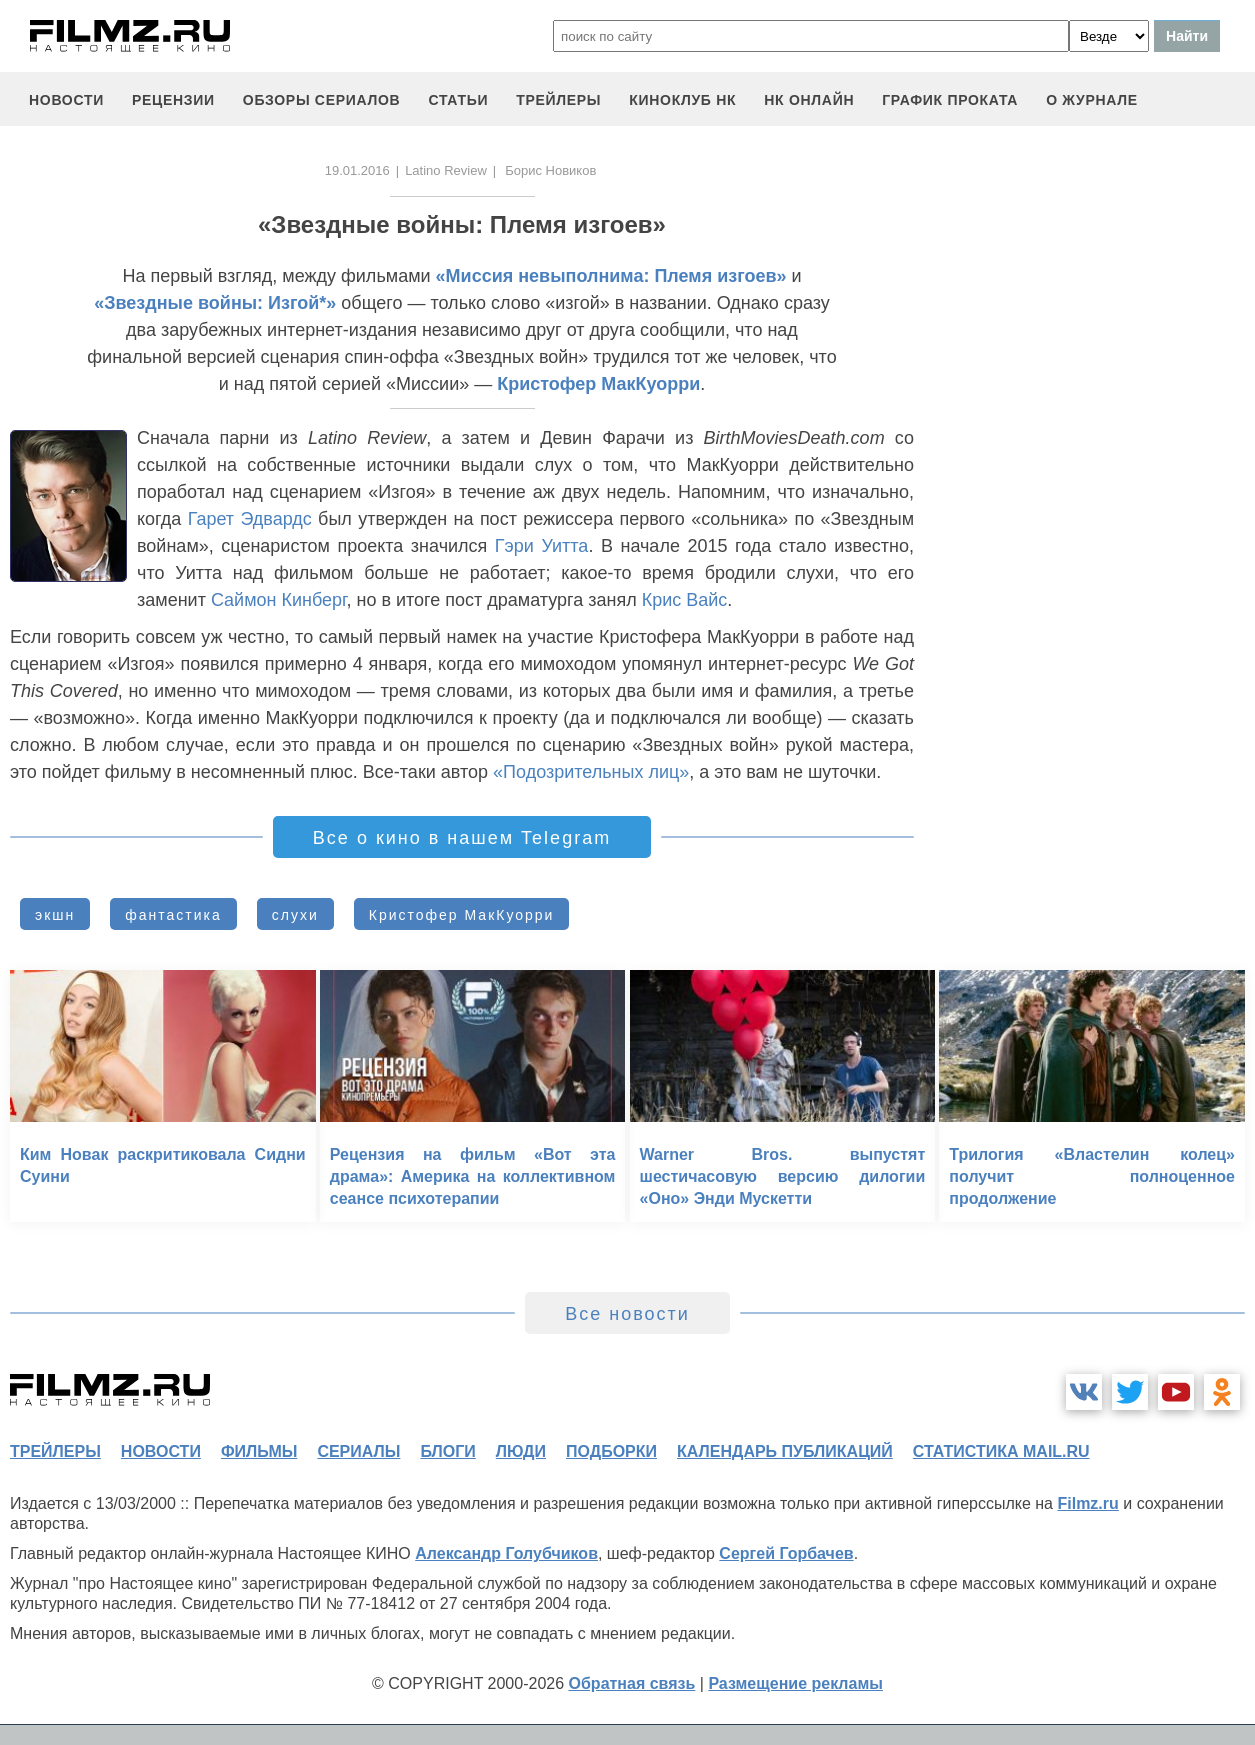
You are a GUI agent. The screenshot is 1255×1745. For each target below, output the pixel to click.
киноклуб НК (682, 100)
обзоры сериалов (322, 100)
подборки (611, 1451)
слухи (295, 915)
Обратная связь (632, 1683)
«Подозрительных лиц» (591, 772)
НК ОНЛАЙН (809, 100)
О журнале (1092, 100)
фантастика (173, 915)
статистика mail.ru (1001, 1451)
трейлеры (558, 100)
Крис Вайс (685, 600)
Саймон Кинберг (279, 600)
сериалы (358, 1451)
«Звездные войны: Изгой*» (215, 303)
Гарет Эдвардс (250, 519)
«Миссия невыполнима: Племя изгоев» (611, 276)
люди (521, 1451)
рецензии (173, 100)
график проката (950, 100)
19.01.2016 (357, 170)
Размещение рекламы (795, 1683)
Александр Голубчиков (506, 1553)
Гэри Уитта (542, 546)
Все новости (627, 1314)
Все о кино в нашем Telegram (462, 838)
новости (66, 100)
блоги (447, 1451)
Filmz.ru (1087, 1503)
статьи (458, 100)
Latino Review (446, 170)
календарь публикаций (785, 1451)
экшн (55, 915)
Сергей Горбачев (786, 1553)
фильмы (259, 1451)
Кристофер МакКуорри (598, 384)
